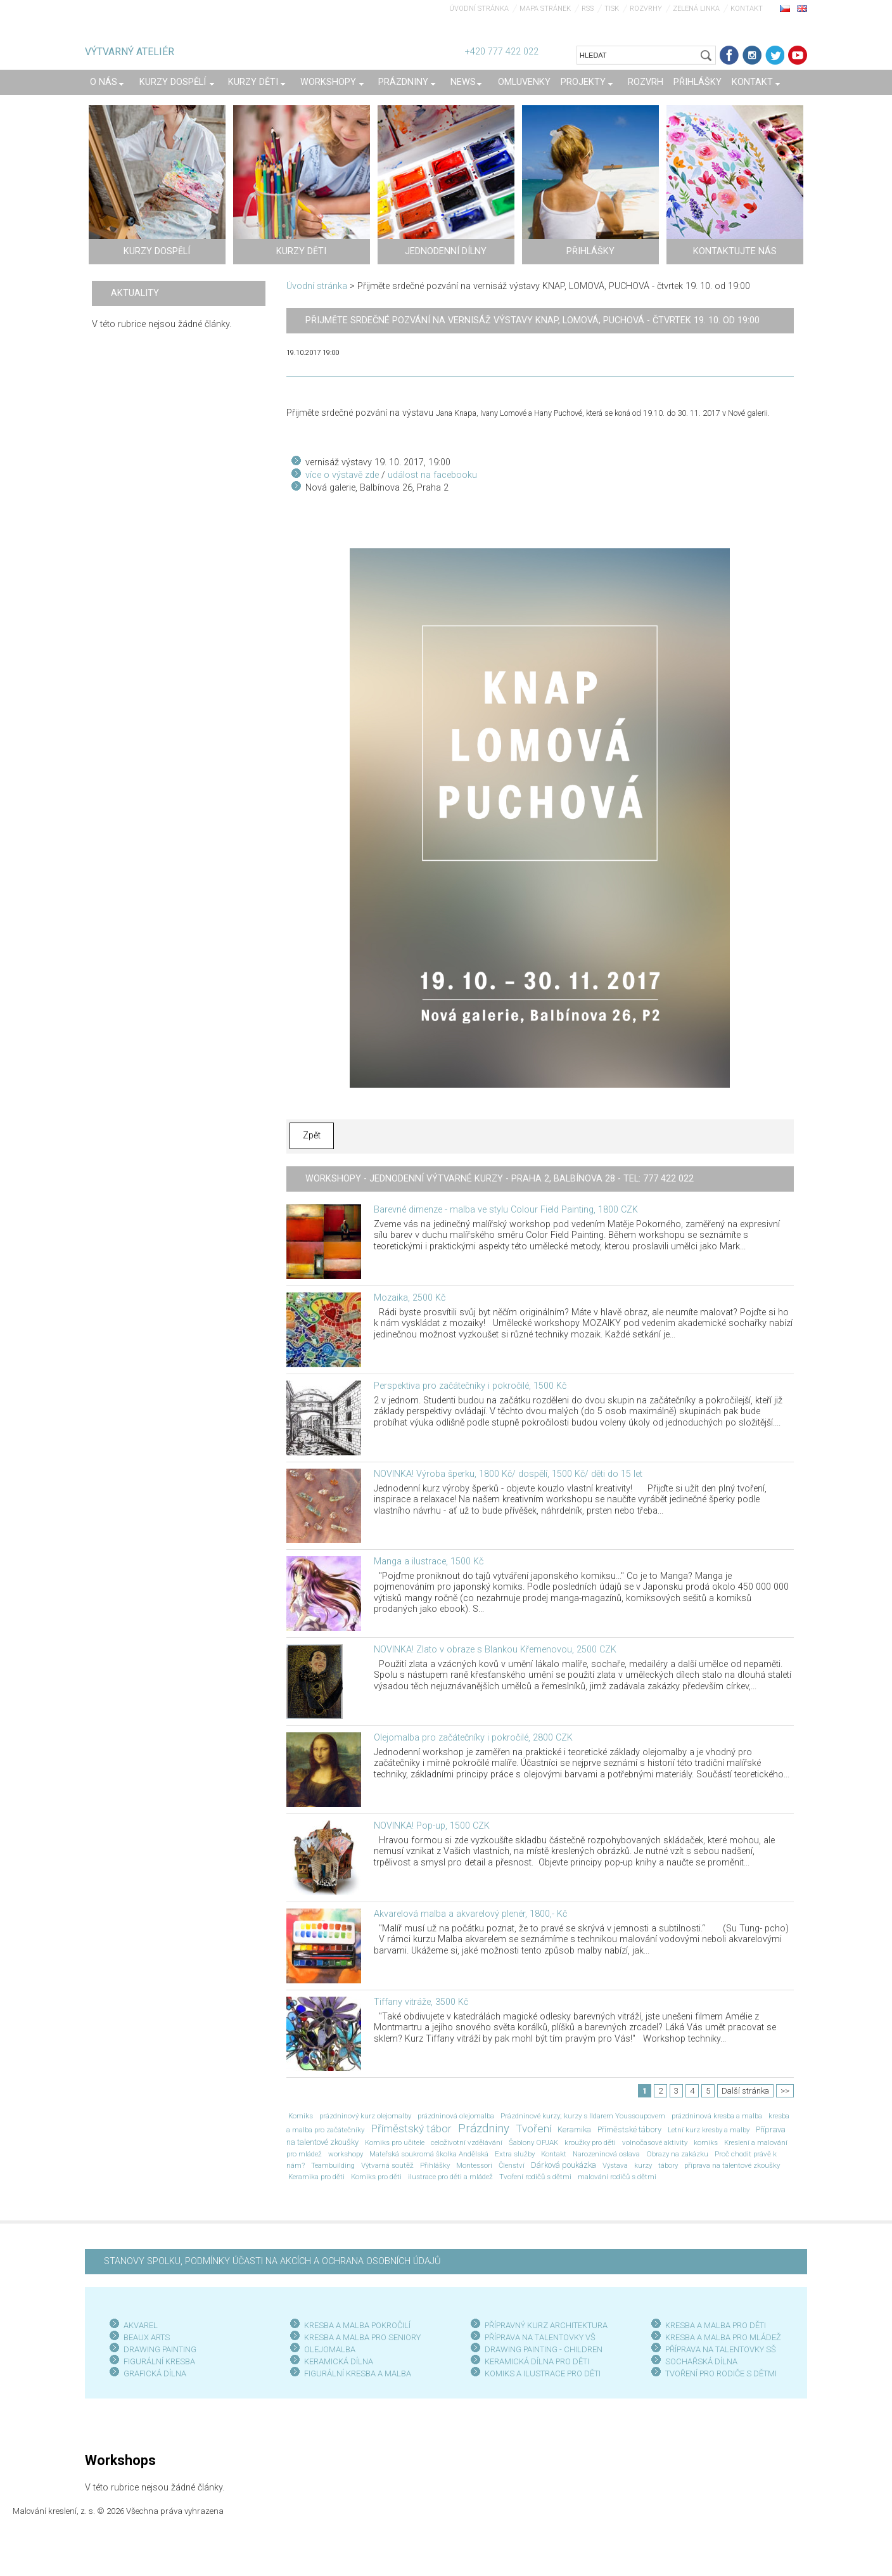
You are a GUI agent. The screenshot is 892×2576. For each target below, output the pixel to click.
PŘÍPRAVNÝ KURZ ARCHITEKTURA (546, 2325)
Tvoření (533, 2128)
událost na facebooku (432, 475)
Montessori (474, 2165)
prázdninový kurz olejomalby (365, 2115)
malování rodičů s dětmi (617, 2176)
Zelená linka (696, 8)
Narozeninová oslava (606, 2153)
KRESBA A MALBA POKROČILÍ (357, 2325)
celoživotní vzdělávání (466, 2142)
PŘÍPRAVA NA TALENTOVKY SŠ (720, 2349)
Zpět (312, 1135)
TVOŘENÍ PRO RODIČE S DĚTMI (721, 2373)
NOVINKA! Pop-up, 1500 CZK (432, 1825)
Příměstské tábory (629, 2129)
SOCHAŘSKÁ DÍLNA (701, 2361)
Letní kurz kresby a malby (708, 2129)
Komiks (300, 2115)
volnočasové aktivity (654, 2142)
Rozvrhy (646, 8)
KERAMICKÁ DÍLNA (338, 2361)
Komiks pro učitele (394, 2142)
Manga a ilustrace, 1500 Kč (428, 1561)
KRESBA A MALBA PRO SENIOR (360, 2337)
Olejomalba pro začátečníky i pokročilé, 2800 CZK (473, 1737)
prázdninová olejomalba (455, 2115)
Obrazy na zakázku (677, 2153)
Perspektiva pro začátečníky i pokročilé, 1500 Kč (470, 1386)
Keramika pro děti (316, 2176)
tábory (668, 2165)
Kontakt (746, 8)
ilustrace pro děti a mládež (450, 2176)
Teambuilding (333, 2165)
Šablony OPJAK (533, 2142)
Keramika (574, 2129)
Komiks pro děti (376, 2176)
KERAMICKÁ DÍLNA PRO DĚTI (537, 2361)
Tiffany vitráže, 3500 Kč (421, 2002)
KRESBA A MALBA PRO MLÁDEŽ (723, 2337)
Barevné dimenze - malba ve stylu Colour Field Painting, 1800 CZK (506, 1209)
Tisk (611, 8)
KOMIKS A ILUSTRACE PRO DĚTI (543, 2373)
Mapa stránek (545, 8)
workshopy (345, 2153)
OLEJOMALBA (329, 2349)
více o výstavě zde (342, 475)
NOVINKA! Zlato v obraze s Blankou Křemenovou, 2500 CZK (495, 1649)
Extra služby (515, 2153)
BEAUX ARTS (147, 2337)
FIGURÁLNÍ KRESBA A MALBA (357, 2373)
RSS (588, 8)
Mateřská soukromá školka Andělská (428, 2153)
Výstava (615, 2165)
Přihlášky (435, 2165)
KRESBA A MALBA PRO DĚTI (715, 2325)
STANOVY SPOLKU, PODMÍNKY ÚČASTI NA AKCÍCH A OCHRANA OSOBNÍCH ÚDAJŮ (272, 2261)
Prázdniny (483, 2128)
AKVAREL (141, 2325)
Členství (512, 2165)
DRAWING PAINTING (160, 2349)
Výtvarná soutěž (387, 2165)
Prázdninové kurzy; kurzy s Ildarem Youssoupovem (582, 2115)
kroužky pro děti (590, 2142)
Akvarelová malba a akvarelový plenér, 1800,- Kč (470, 1914)
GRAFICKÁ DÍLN (152, 2373)
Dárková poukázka (563, 2165)
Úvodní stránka (479, 8)
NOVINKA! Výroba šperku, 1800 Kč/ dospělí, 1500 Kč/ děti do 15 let (508, 1474)
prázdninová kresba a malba (717, 2115)
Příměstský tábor (411, 2128)
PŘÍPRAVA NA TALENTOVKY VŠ (540, 2337)
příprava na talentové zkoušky (732, 2165)
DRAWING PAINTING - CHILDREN (543, 2349)
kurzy (643, 2165)
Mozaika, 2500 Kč (409, 1297)
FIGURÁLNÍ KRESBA (159, 2361)
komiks (706, 2142)
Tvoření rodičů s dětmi (535, 2176)
